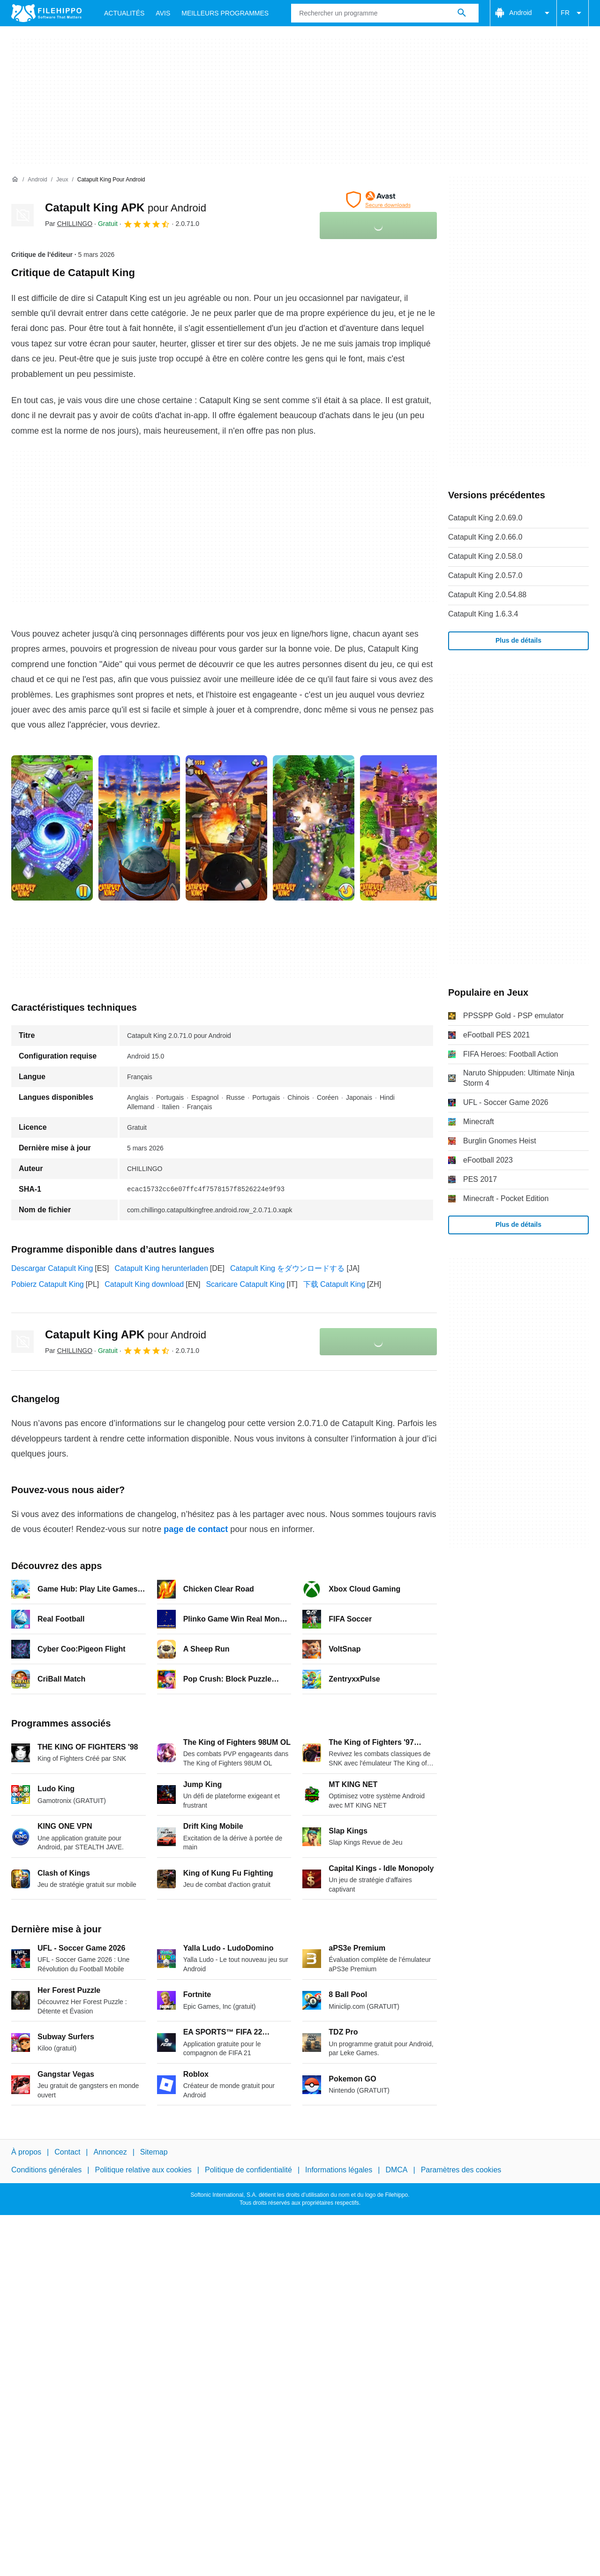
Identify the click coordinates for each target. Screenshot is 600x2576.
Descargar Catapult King (52, 1268)
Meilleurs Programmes (225, 13)
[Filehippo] (46, 13)
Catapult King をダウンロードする (287, 1268)
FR (573, 13)
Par (68, 223)
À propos (26, 2152)
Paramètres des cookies (461, 2170)
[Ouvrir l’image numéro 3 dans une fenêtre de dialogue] (313, 828)
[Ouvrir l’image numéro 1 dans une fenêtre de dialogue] (139, 828)
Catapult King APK (125, 207)
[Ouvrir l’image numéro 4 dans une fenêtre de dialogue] (401, 828)
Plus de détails (518, 640)
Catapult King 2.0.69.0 (485, 518)
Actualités (124, 13)
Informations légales (338, 2170)
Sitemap (154, 2152)
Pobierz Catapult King (47, 1284)
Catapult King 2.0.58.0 (485, 556)
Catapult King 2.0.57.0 (485, 575)
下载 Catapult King (334, 1284)
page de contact (196, 1529)
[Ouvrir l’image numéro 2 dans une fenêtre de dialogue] (226, 828)
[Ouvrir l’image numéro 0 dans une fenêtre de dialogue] (52, 828)
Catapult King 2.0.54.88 (487, 595)
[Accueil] (15, 179)
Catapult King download (144, 1284)
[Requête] (385, 13)
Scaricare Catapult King (245, 1284)
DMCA (396, 2170)
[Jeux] (62, 180)
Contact (67, 2152)
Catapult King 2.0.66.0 (485, 537)
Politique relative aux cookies (143, 2170)
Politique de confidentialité (248, 2170)
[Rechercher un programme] (461, 13)
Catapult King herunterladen (161, 1268)
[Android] (37, 180)
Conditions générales (46, 2170)
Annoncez (110, 2152)
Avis (163, 13)
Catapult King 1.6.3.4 (483, 614)
